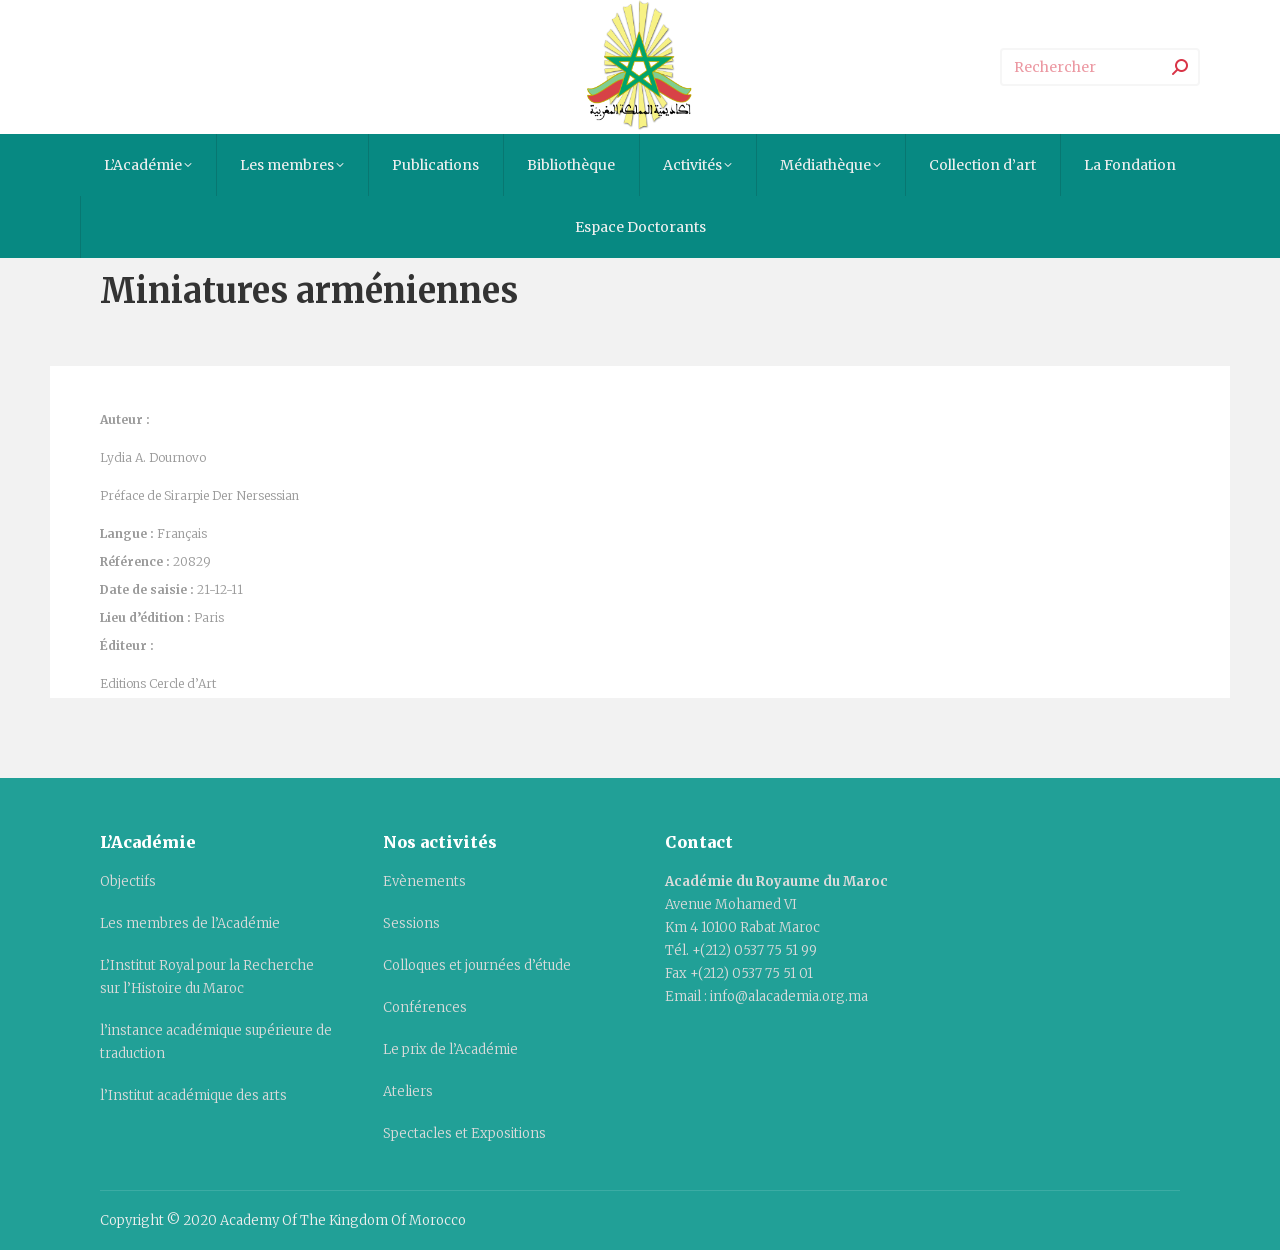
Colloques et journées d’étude (477, 965)
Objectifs (128, 881)
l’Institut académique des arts (193, 1095)
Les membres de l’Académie (190, 923)
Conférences (425, 1007)
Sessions (411, 923)
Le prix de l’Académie (450, 1049)
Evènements (424, 881)
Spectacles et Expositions (464, 1133)
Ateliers (408, 1091)
